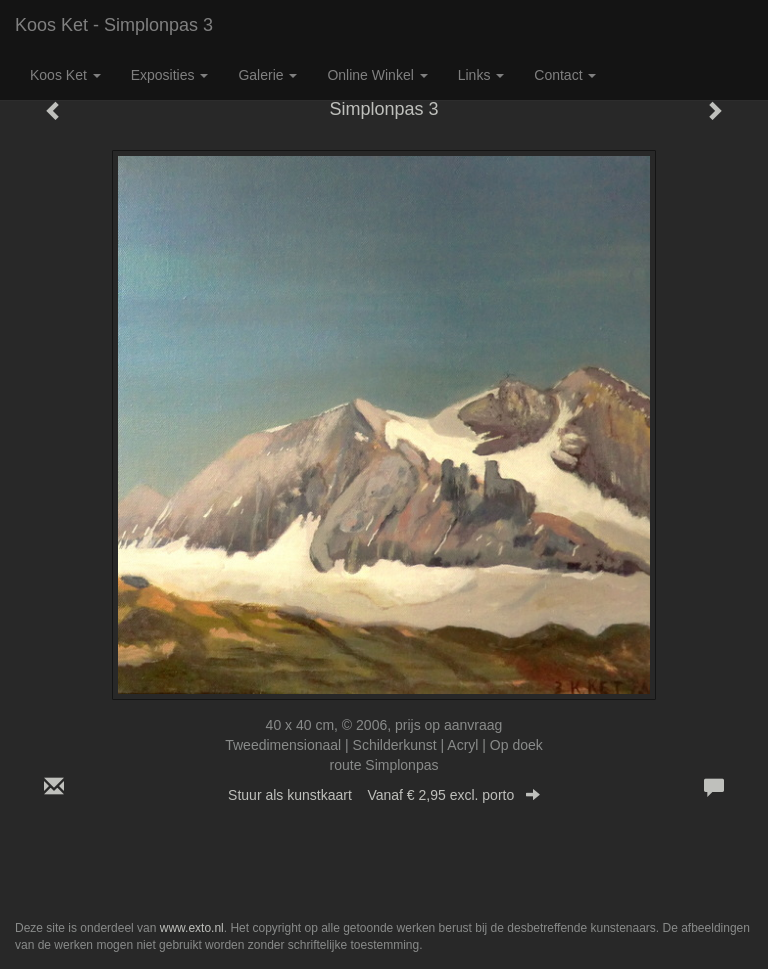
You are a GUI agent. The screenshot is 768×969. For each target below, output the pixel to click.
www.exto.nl (192, 928)
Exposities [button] (170, 75)
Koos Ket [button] (65, 75)
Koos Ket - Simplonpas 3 (114, 25)
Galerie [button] (267, 75)
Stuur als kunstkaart (384, 795)
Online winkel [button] (377, 75)
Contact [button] (565, 75)
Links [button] (481, 75)
